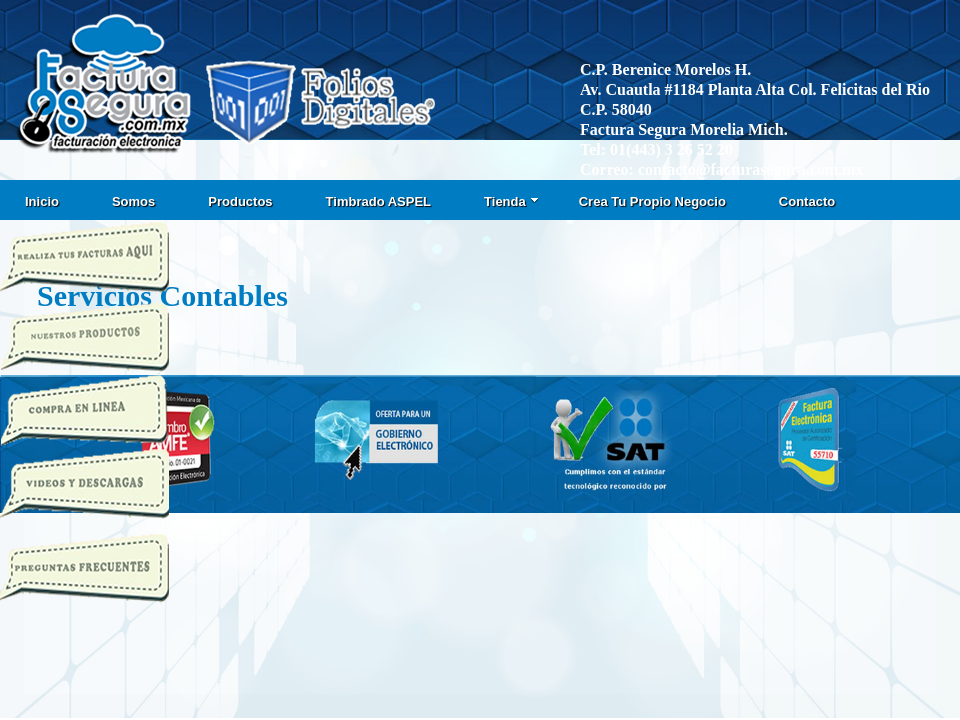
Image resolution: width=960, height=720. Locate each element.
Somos (133, 201)
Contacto (807, 201)
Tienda (511, 201)
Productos (240, 201)
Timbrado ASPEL (378, 201)
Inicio (42, 201)
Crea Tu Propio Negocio (652, 201)
